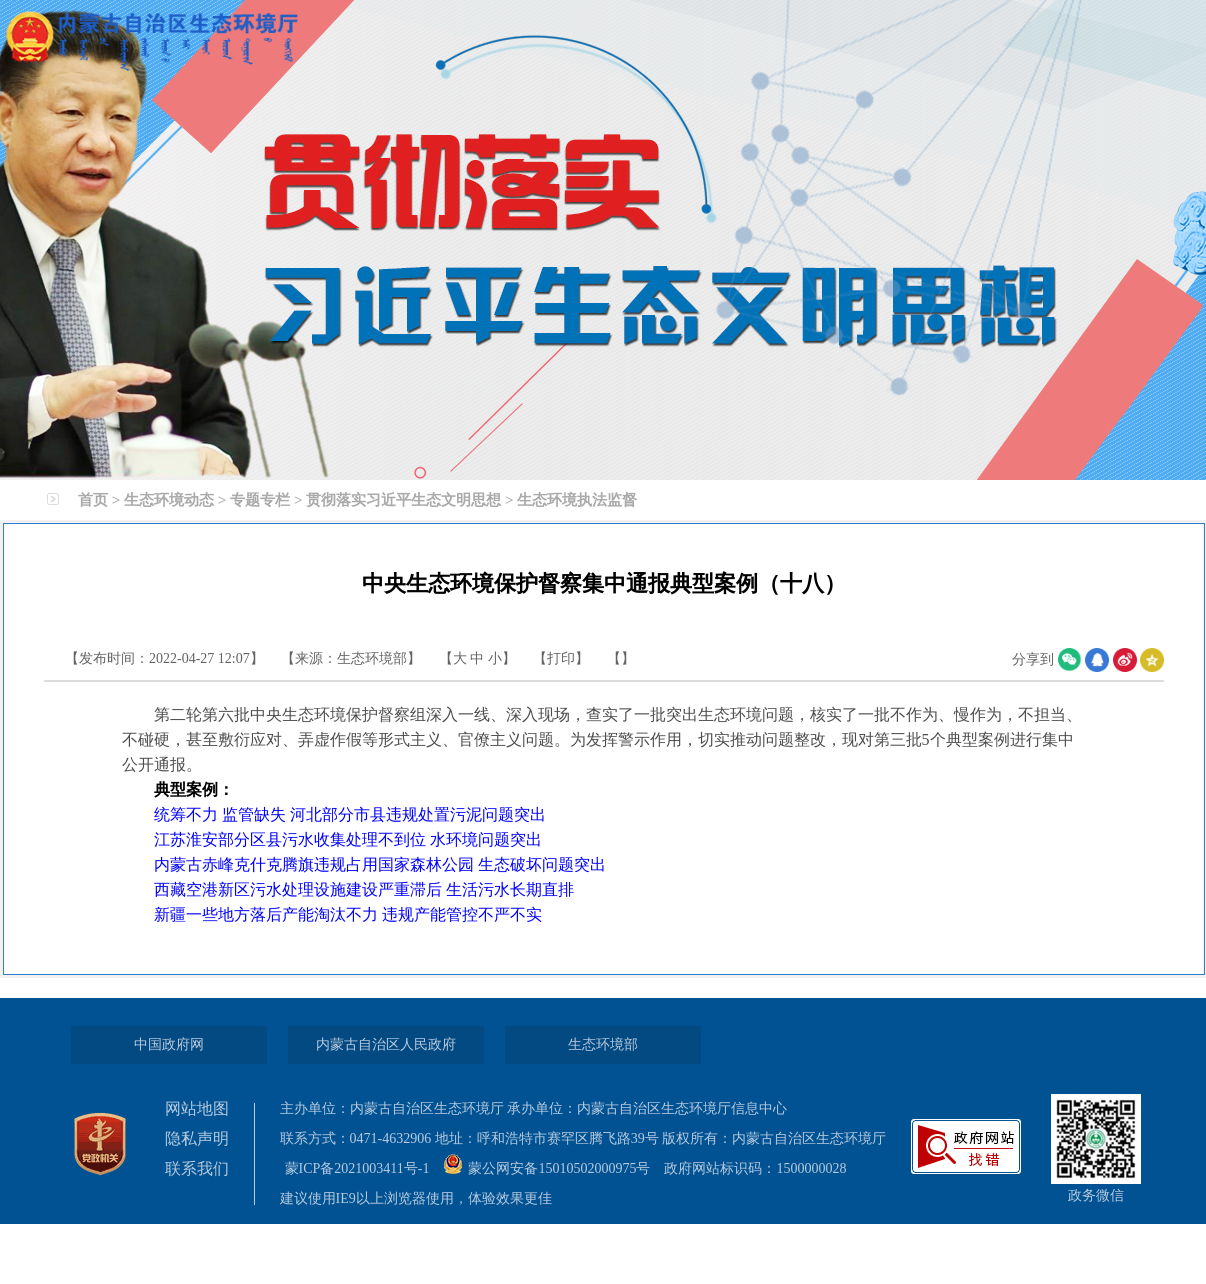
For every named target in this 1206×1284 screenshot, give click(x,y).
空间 (1152, 660)
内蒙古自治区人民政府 (386, 1044)
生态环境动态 (169, 500)
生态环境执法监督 (577, 500)
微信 (1070, 660)
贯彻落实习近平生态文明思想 (403, 500)
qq (1097, 660)
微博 (1125, 660)
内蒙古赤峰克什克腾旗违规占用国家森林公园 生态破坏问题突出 (380, 864)
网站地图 (197, 1108)
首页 (93, 500)
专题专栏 (260, 500)
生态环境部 (603, 1044)
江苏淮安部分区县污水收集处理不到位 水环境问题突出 (348, 839)
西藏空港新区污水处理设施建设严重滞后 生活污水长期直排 (364, 889)
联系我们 (197, 1168)
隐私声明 (197, 1138)
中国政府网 (169, 1044)
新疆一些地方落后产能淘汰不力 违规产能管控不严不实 (348, 914)
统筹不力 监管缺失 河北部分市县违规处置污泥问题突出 (350, 814)
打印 (561, 658)
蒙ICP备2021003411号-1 (364, 1168)
